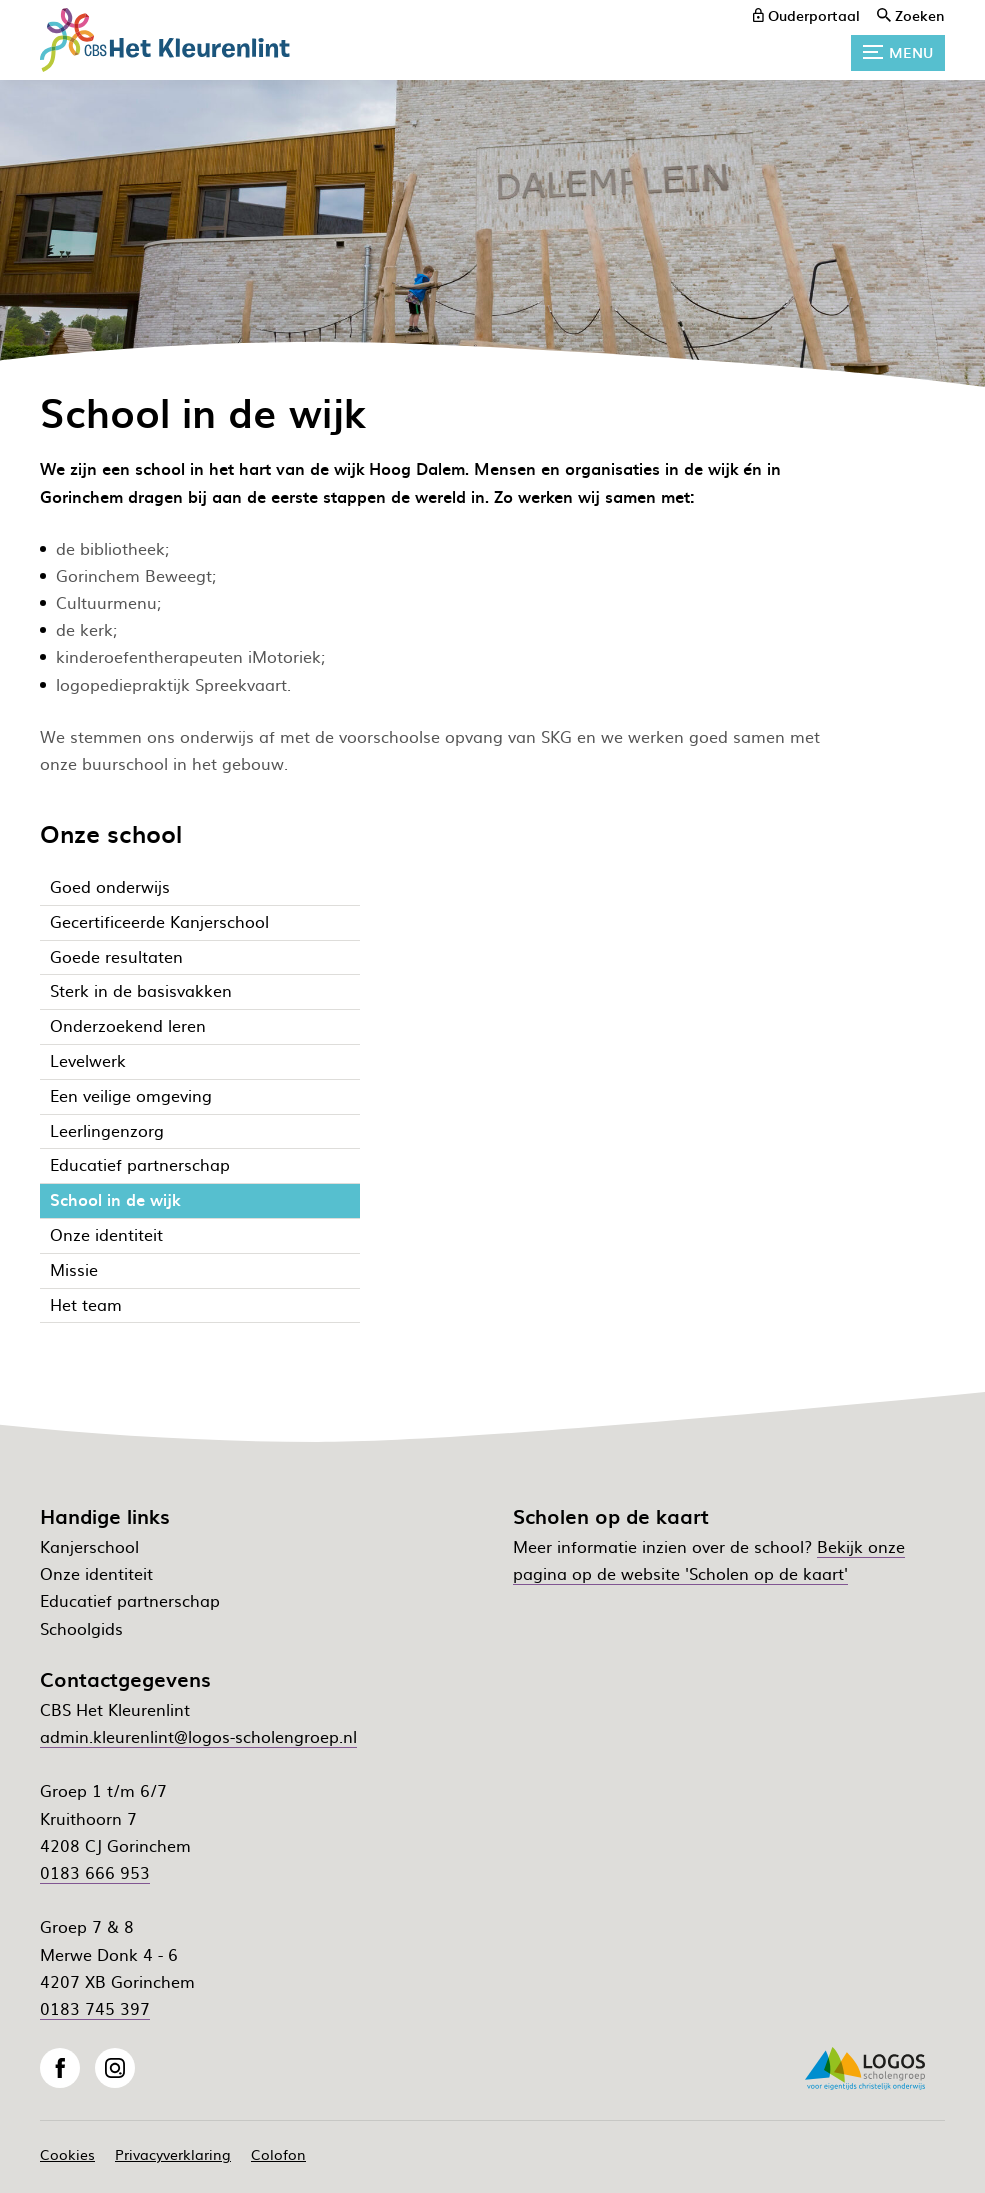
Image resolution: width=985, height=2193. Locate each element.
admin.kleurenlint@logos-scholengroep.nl (198, 1736)
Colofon (278, 2154)
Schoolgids (81, 1628)
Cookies (67, 2154)
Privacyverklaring (173, 2154)
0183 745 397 (95, 2008)
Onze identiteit (96, 1573)
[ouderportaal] (806, 15)
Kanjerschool (89, 1546)
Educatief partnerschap (130, 1600)
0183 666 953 (95, 1872)
